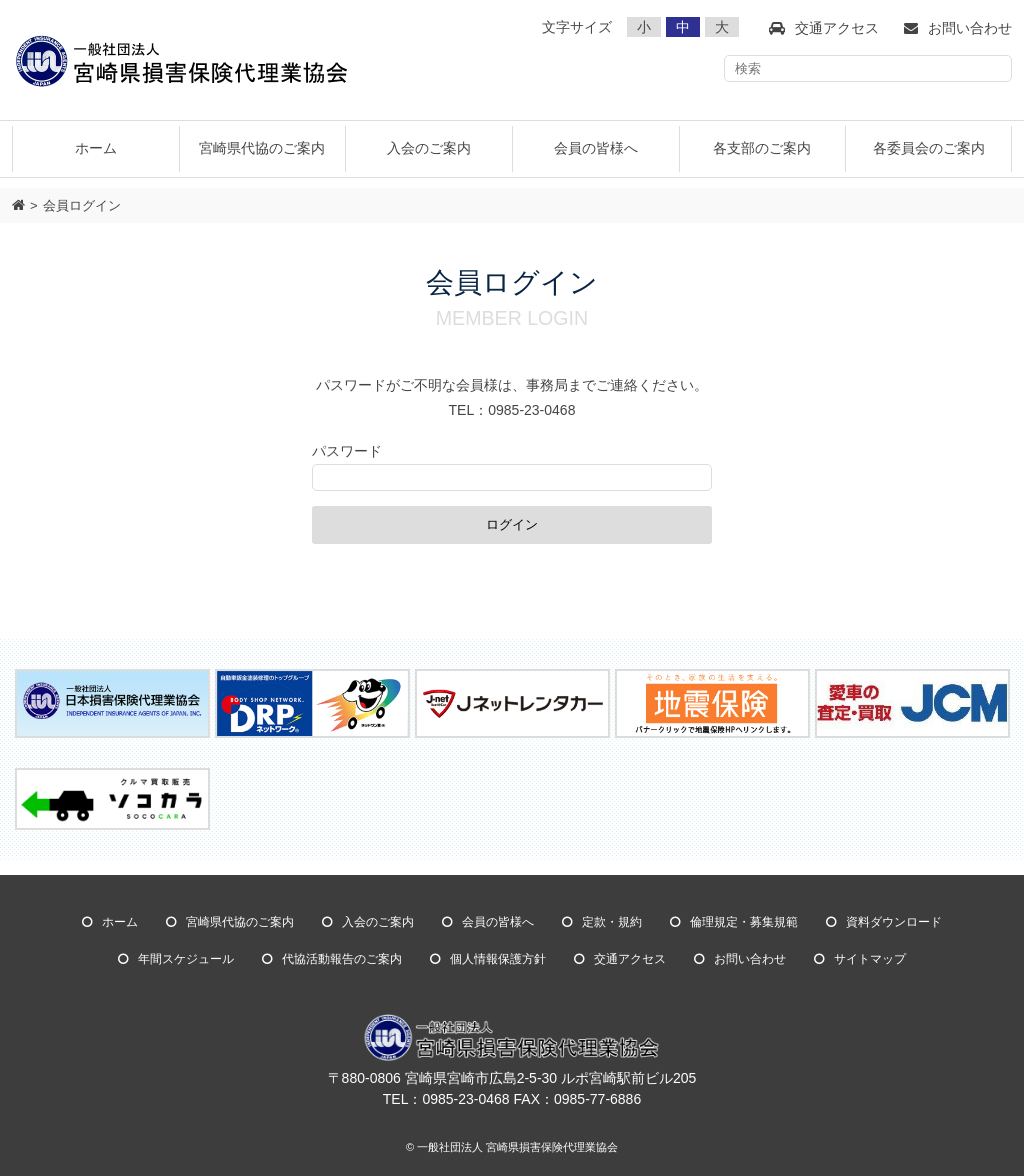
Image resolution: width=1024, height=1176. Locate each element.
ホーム (96, 148)
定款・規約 (612, 922)
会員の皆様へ (498, 922)
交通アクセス (630, 959)
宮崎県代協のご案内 (240, 922)
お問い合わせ (750, 959)
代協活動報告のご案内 (342, 959)
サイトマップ (870, 959)
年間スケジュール (186, 959)
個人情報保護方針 (498, 959)
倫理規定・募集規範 (744, 922)
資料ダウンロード (894, 922)
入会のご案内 (378, 922)
